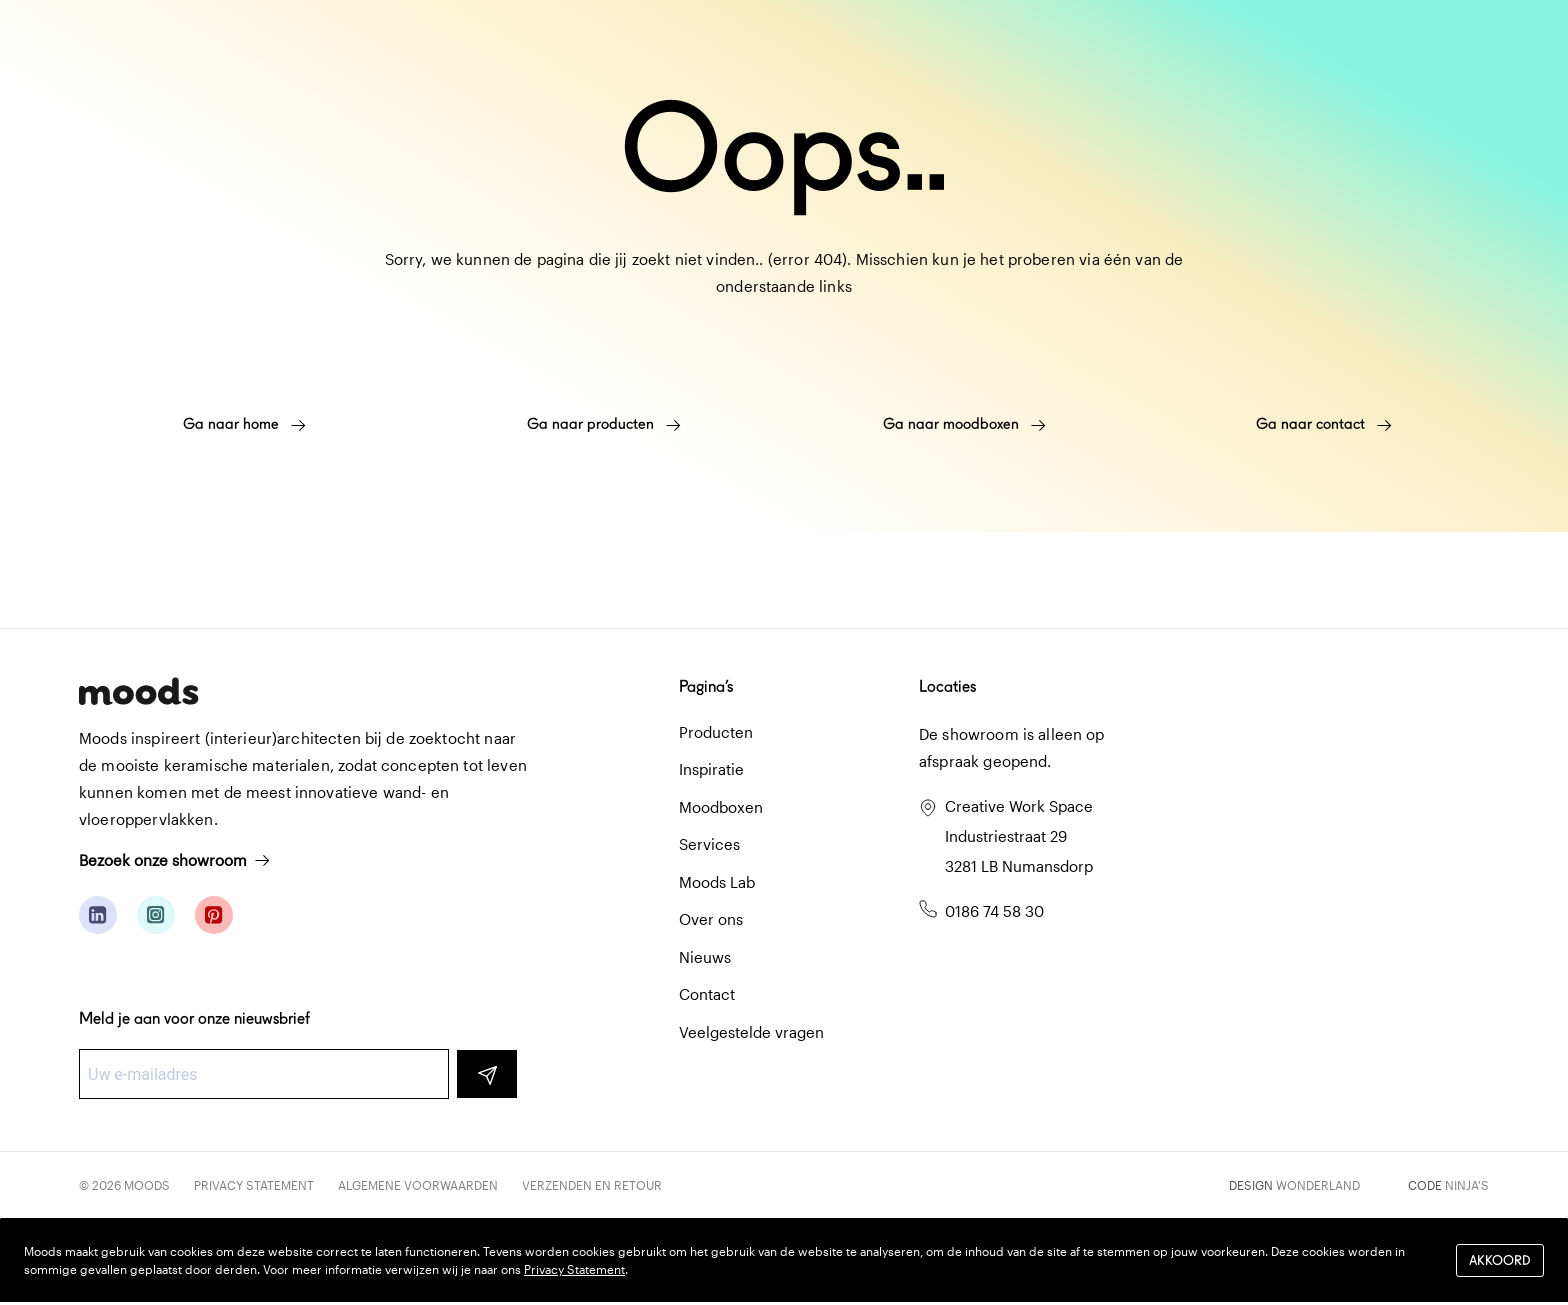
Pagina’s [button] (706, 686)
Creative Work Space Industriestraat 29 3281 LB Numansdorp (1019, 836)
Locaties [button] (947, 686)
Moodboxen (721, 807)
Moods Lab (717, 882)
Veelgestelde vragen (751, 1032)
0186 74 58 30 (994, 911)
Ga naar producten (604, 424)
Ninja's (1467, 1185)
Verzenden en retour (592, 1185)
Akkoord (1500, 1260)
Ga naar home (244, 424)
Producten (716, 732)
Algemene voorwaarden (418, 1185)
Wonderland (1318, 1185)
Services (709, 844)
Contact (707, 994)
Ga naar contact (1324, 424)
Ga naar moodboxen (964, 424)
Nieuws (705, 957)
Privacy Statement (254, 1185)
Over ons (711, 919)
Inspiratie (711, 769)
